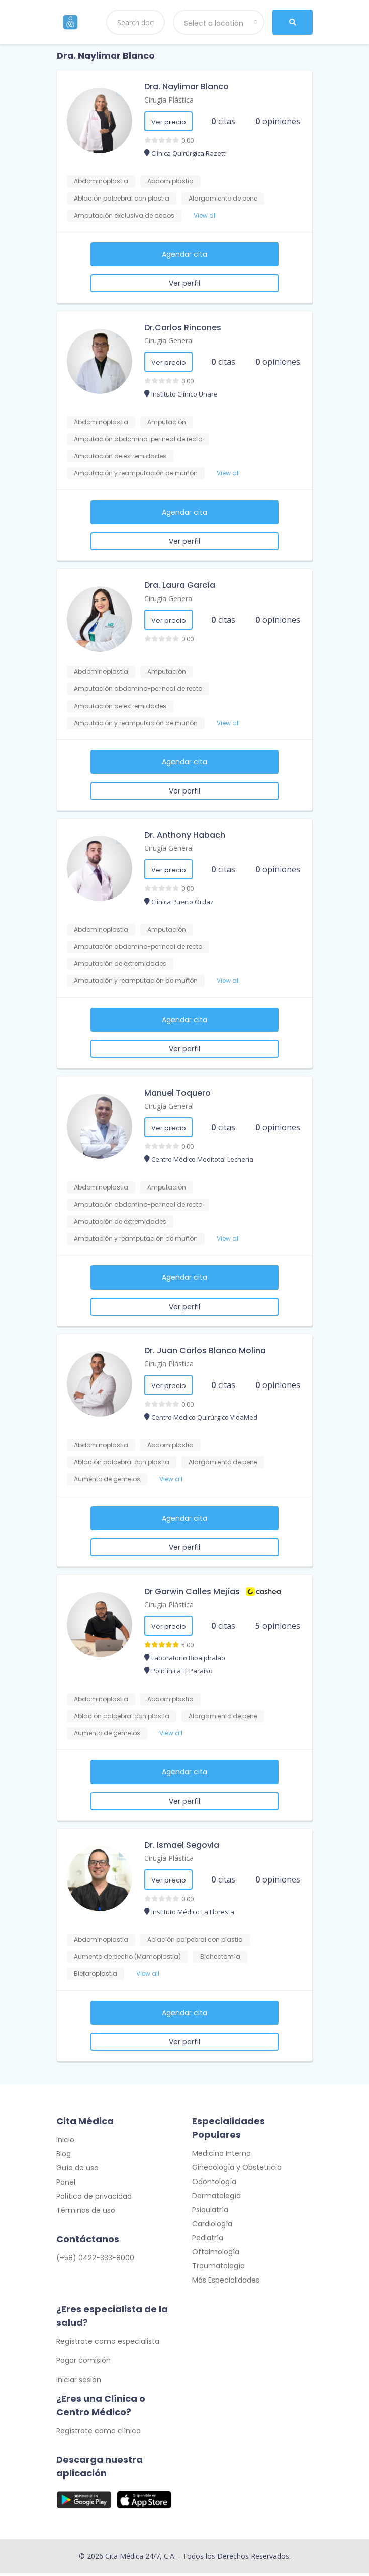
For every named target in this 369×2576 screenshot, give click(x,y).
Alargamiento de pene (223, 198)
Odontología (214, 2184)
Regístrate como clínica (98, 2433)
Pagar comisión (83, 2363)
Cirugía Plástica (169, 100)
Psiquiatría (210, 2212)
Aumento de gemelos (107, 1479)
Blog (63, 2156)
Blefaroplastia (95, 1973)
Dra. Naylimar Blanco (186, 86)
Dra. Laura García (179, 585)
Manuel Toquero (177, 1093)
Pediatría (207, 2240)
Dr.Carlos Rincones (182, 327)
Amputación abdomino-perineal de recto (138, 439)
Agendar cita (184, 254)
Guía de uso (77, 2170)
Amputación (166, 422)
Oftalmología (215, 2254)
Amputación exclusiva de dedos (124, 215)
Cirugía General (169, 340)
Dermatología (216, 2198)
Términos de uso (85, 2213)
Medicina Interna (221, 2156)
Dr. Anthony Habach (184, 835)
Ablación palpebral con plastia (121, 198)
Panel (65, 2184)
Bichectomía (220, 1956)
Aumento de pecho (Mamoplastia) (127, 1956)
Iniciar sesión (78, 2382)
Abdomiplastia (170, 181)
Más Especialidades (225, 2282)
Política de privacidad (94, 2199)
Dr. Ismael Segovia (181, 1845)
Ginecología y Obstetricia (237, 2170)
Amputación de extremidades (120, 456)
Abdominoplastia (101, 181)
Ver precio (168, 122)
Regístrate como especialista (107, 2344)
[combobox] (218, 22)
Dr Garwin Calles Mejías (192, 1591)
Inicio (65, 2142)
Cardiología (212, 2226)
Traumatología (218, 2268)
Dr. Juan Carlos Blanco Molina (205, 1350)
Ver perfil (184, 283)
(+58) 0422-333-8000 (95, 2260)
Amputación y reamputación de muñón (136, 473)
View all (205, 215)
